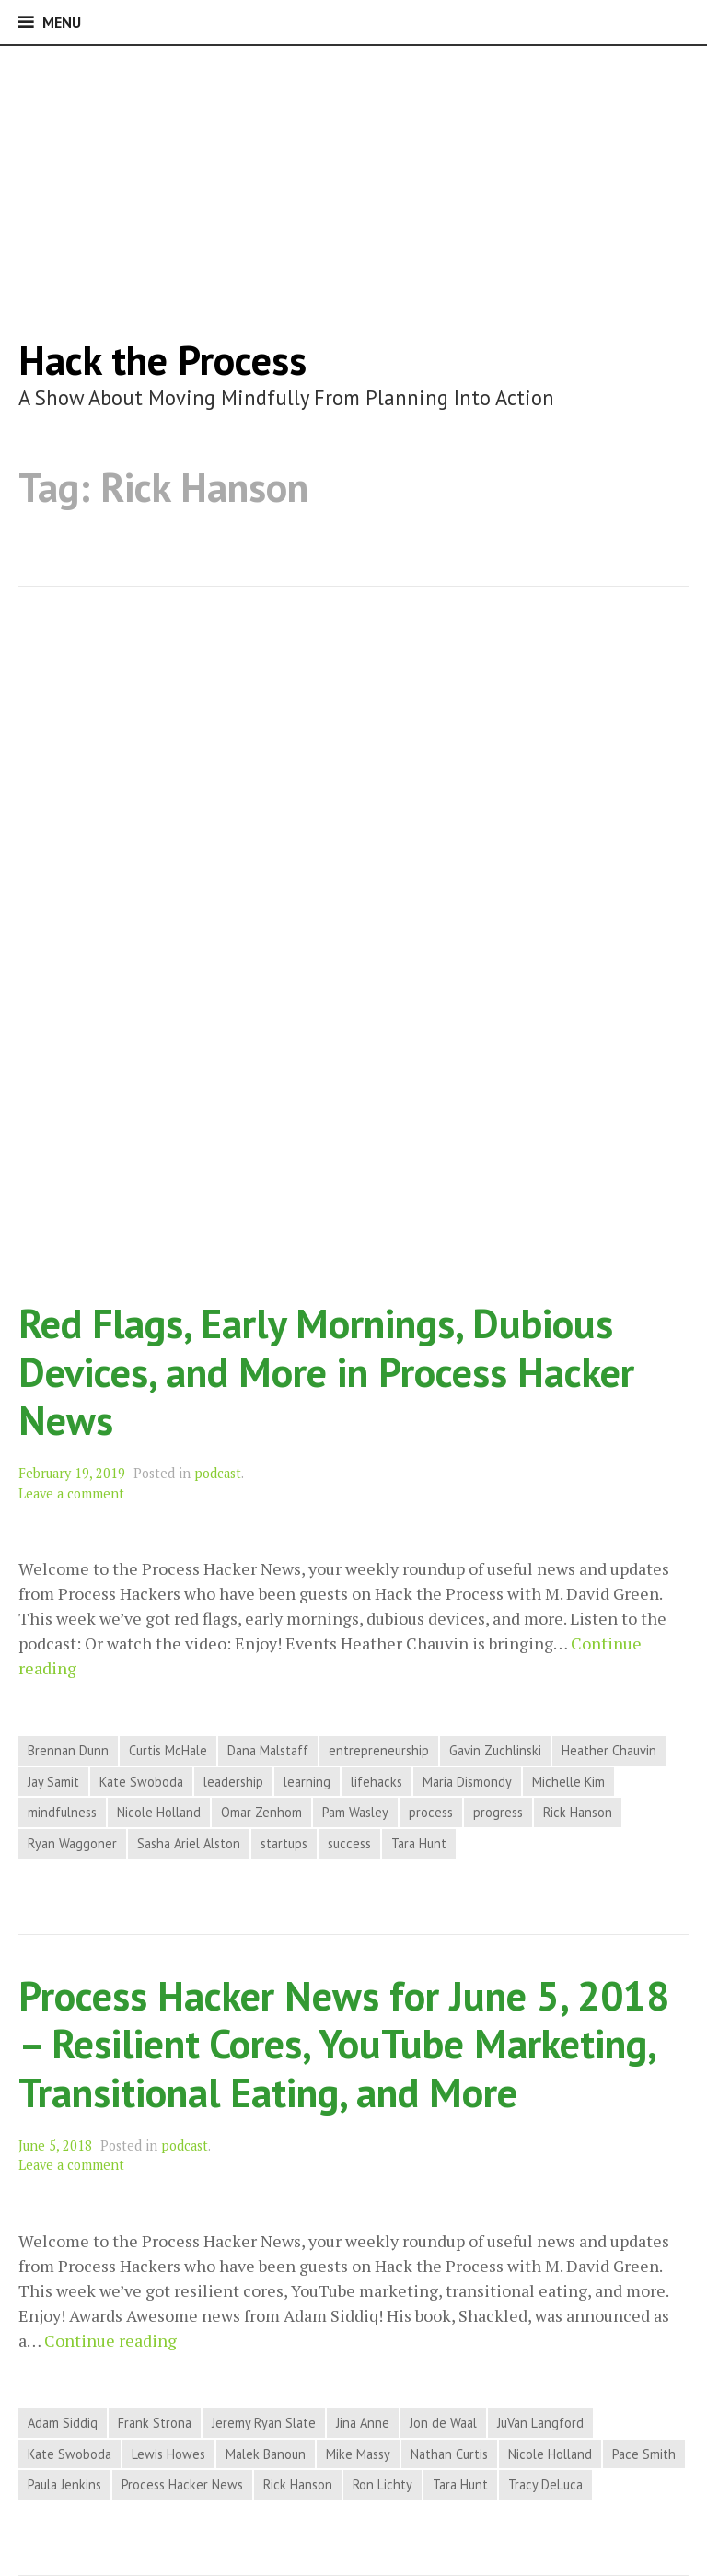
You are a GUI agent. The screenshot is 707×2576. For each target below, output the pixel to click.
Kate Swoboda (141, 1781)
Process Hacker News (182, 2484)
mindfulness (62, 1812)
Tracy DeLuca (545, 2484)
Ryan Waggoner (72, 1843)
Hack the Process (162, 359)
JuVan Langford (540, 2422)
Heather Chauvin (609, 1750)
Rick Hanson (577, 1812)
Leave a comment (71, 1493)
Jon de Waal (443, 2422)
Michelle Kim (568, 1781)
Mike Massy (358, 2454)
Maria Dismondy (467, 1781)
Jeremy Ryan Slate (264, 2422)
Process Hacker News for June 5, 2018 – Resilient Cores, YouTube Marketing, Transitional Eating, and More (343, 2043)
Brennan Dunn (68, 1750)
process (431, 1812)
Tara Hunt (418, 1843)
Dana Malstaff (267, 1750)
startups (284, 1843)
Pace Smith (644, 2454)
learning (307, 1781)
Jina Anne (362, 2422)
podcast (217, 1473)
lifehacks (376, 1781)
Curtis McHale (168, 1750)
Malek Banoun (266, 2454)
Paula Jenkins (64, 2484)
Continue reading (110, 2340)
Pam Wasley (355, 1812)
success (349, 1843)
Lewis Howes (168, 2454)
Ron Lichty (382, 2484)
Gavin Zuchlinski (495, 1750)
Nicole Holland (159, 1812)
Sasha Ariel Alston (188, 1843)
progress (498, 1812)
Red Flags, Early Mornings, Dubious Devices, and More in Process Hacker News (326, 1371)
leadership (233, 1781)
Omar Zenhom (261, 1812)
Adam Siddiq (63, 2422)
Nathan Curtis (449, 2454)
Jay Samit (53, 1781)
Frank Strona (154, 2422)
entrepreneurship (379, 1750)
